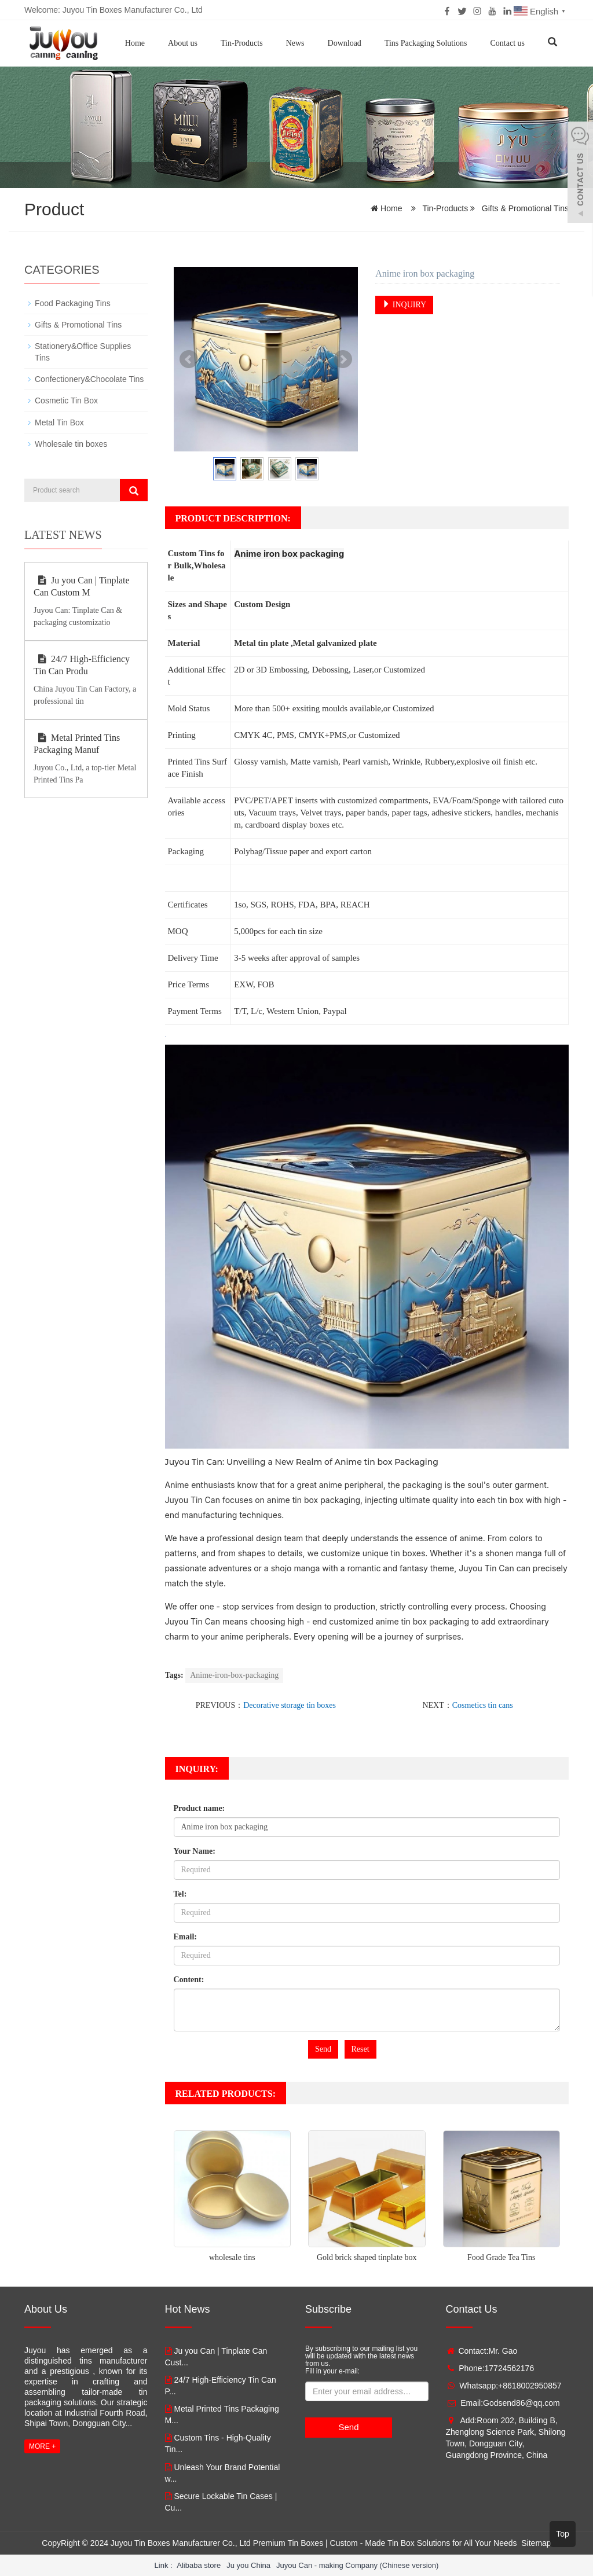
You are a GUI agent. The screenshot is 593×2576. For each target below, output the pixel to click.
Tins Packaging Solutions (426, 43)
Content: (189, 1979)
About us (182, 43)
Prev (189, 359)
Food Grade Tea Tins (501, 2257)
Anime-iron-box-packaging (234, 1675)
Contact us (507, 43)
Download (344, 43)
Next (343, 359)
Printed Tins (189, 761)
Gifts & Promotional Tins (524, 208)
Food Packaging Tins (73, 303)
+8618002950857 (529, 2385)
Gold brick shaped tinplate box (367, 2257)
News (295, 43)
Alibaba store (199, 2564)
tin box (378, 1462)
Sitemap (536, 2542)
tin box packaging (326, 1500)
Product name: (199, 1808)
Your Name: (194, 1851)
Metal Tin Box (59, 422)
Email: (185, 1936)
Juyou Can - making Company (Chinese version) (357, 2564)
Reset (360, 2049)
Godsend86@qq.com (521, 2403)
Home (135, 43)
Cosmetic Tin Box (66, 400)
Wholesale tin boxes (71, 443)
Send (323, 2049)
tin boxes (408, 1553)
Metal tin (251, 643)
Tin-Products (242, 43)
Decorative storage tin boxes (289, 1705)
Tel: (180, 1894)
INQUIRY (404, 304)
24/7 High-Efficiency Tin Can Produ (82, 664)
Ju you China (248, 2564)
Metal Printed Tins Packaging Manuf (77, 743)
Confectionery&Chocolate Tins (89, 379)
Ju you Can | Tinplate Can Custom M (82, 586)
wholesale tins (232, 2257)
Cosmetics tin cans (482, 1705)
